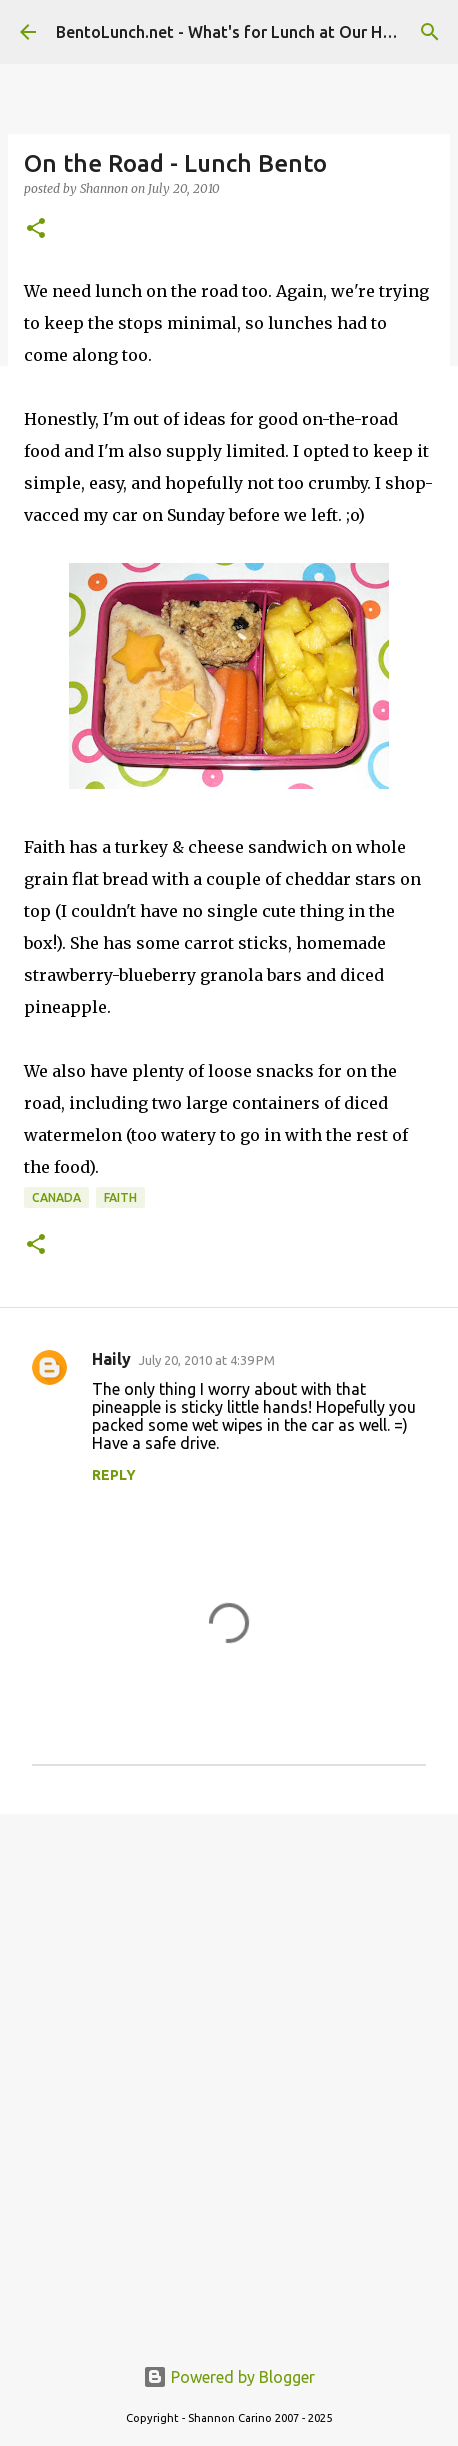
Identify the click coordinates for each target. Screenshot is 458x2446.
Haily (111, 1359)
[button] (36, 229)
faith (120, 1197)
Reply (114, 1475)
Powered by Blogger (229, 2377)
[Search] (430, 32)
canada (56, 1197)
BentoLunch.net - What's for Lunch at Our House (237, 32)
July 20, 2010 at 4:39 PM (207, 1360)
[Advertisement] (229, 2073)
